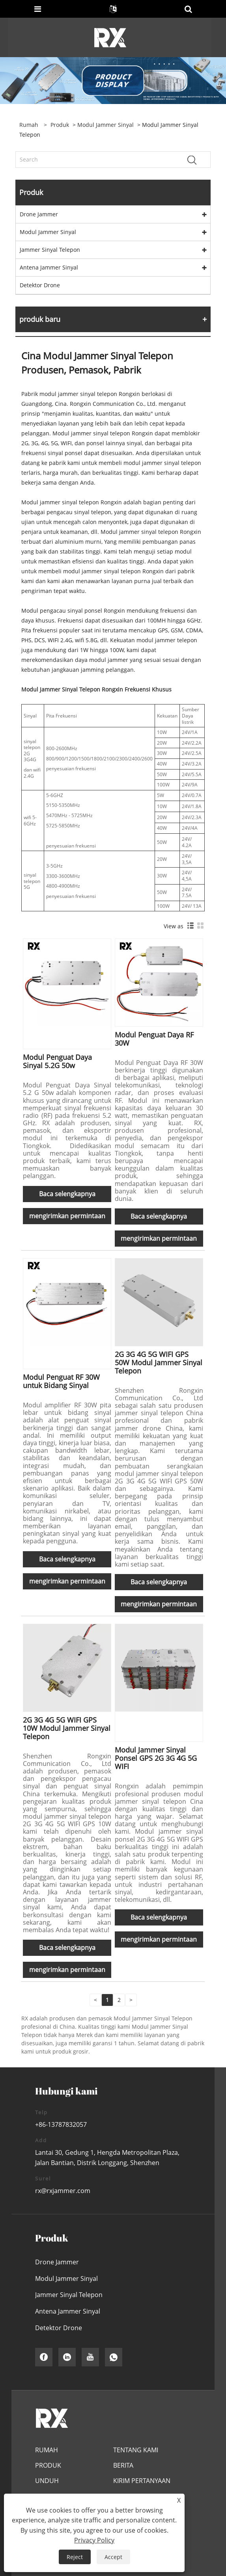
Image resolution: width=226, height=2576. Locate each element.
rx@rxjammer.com (62, 2190)
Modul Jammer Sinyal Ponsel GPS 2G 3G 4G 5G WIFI (156, 1758)
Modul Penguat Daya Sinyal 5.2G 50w (57, 1061)
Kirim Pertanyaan (141, 2480)
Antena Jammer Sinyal (49, 267)
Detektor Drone (40, 285)
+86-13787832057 (61, 2124)
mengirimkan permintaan (67, 1216)
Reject (75, 2557)
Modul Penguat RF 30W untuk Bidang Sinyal (61, 1381)
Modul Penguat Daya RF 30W (154, 1039)
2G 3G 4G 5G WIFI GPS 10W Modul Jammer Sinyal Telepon (66, 1728)
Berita (123, 2465)
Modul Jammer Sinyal (105, 124)
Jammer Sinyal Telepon (50, 249)
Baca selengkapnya (67, 1193)
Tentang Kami (135, 2450)
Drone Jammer (39, 214)
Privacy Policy (94, 2540)
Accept (113, 2557)
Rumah (46, 2450)
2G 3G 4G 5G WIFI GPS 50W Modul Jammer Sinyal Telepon (158, 1362)
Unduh (47, 2480)
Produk (59, 124)
